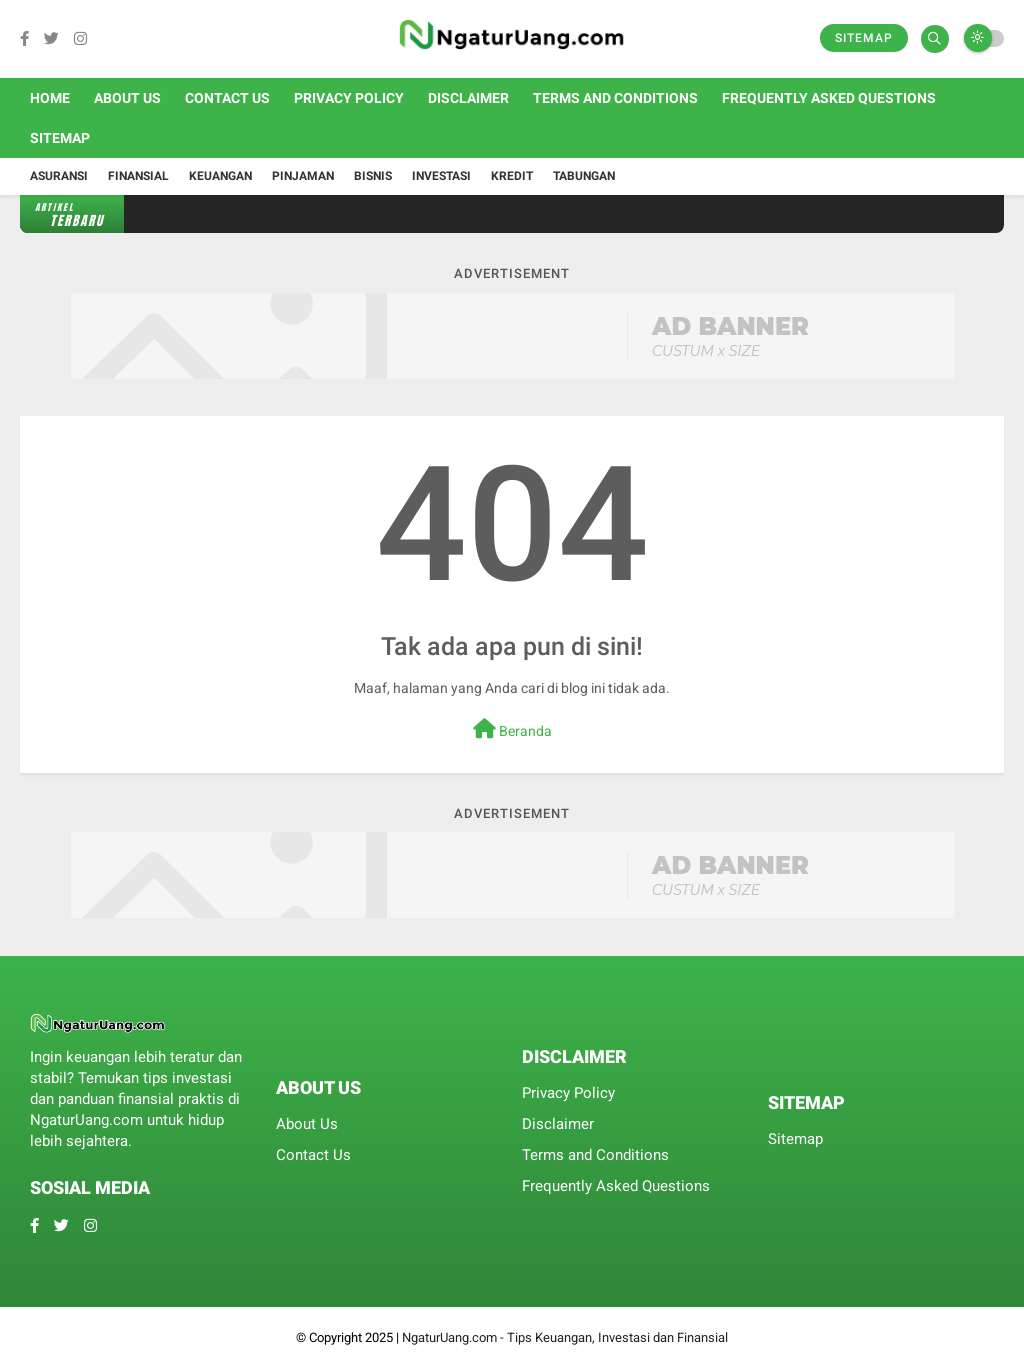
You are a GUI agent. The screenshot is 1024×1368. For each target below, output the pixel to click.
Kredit (512, 176)
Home (50, 98)
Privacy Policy (349, 98)
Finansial (138, 176)
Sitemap (864, 38)
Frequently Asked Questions (829, 98)
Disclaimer (468, 98)
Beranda (512, 729)
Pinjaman (303, 176)
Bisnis (373, 176)
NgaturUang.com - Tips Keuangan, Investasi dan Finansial (565, 1337)
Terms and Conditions (615, 98)
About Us (127, 98)
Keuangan (220, 176)
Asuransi (59, 176)
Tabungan (584, 176)
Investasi (441, 176)
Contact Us (227, 98)
